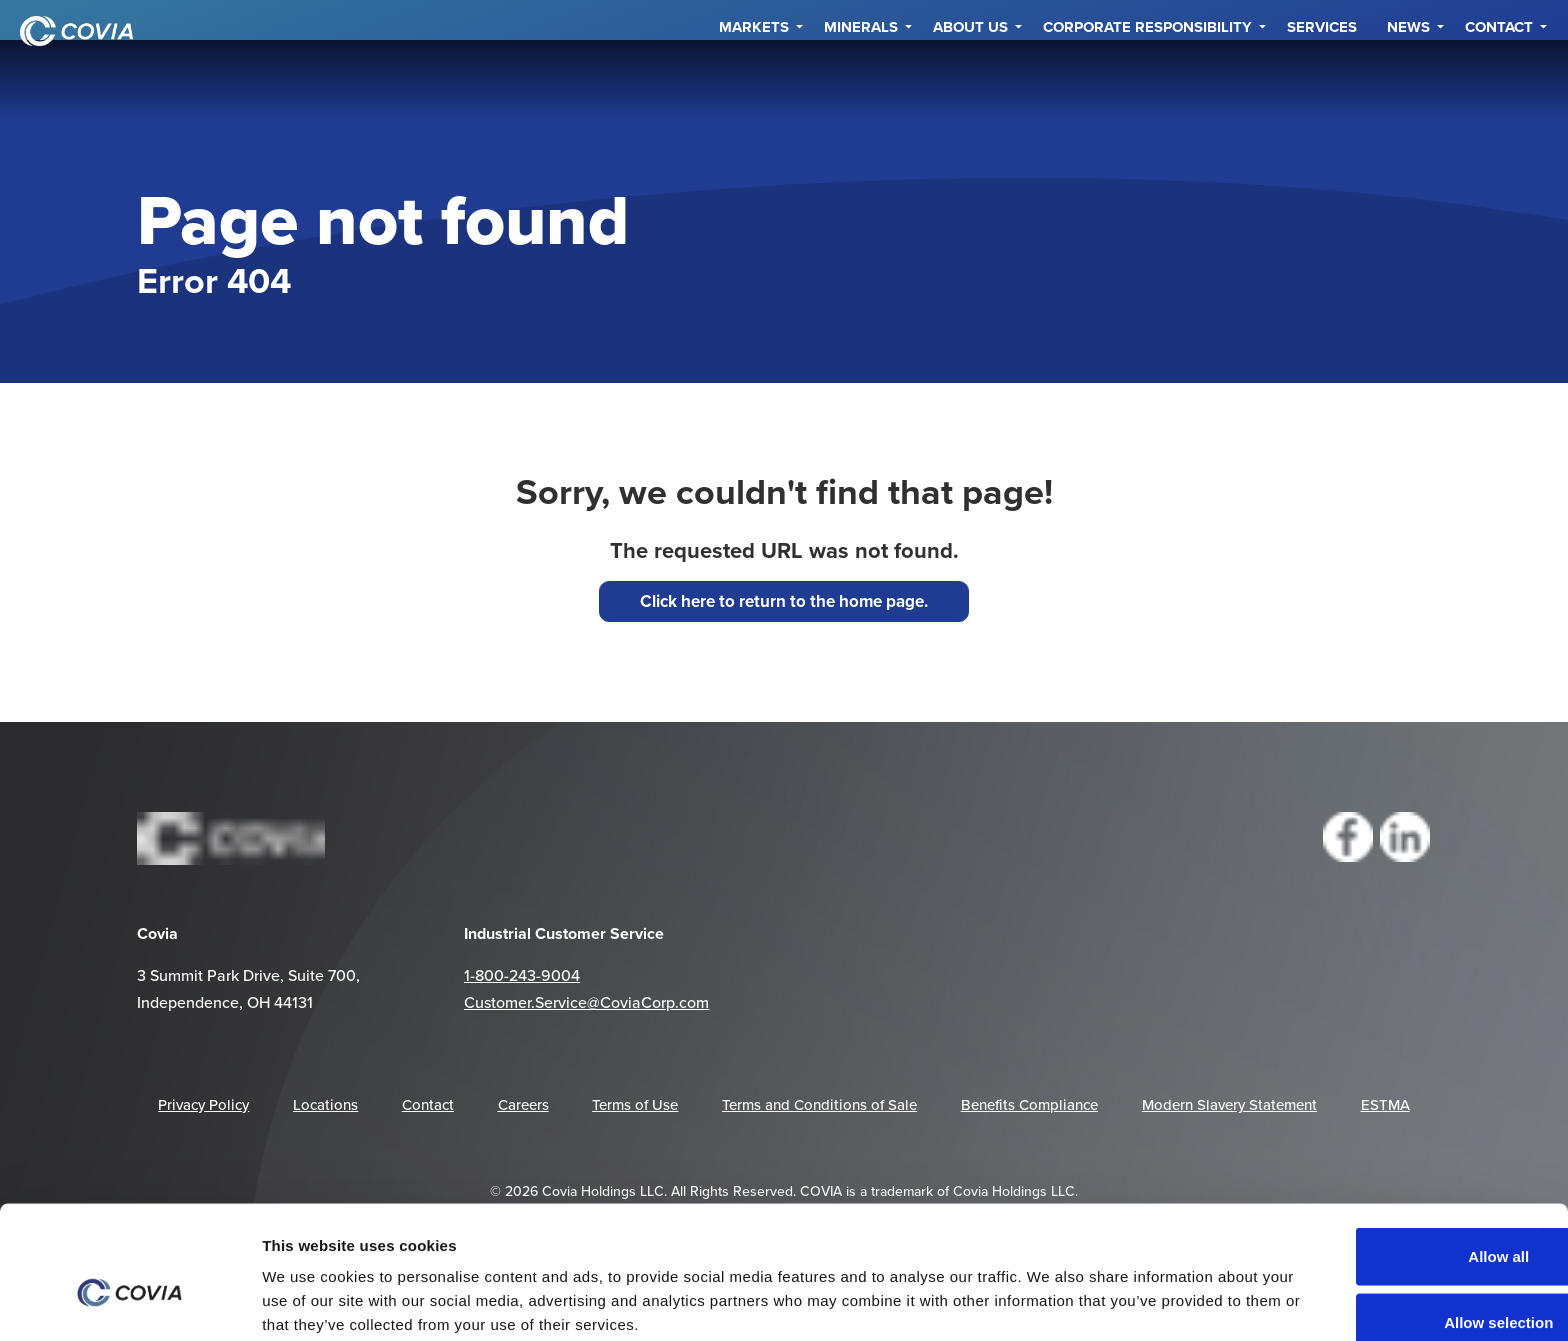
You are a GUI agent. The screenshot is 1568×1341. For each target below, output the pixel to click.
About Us (970, 80)
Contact (1499, 80)
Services (1322, 80)
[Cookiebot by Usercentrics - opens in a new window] (129, 1302)
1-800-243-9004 (522, 975)
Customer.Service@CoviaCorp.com (586, 1002)
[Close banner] (1537, 1135)
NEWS (1408, 80)
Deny (1364, 1287)
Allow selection (1363, 1222)
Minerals (861, 80)
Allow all (1363, 1156)
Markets (754, 80)
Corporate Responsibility (1147, 80)
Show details (1128, 1289)
